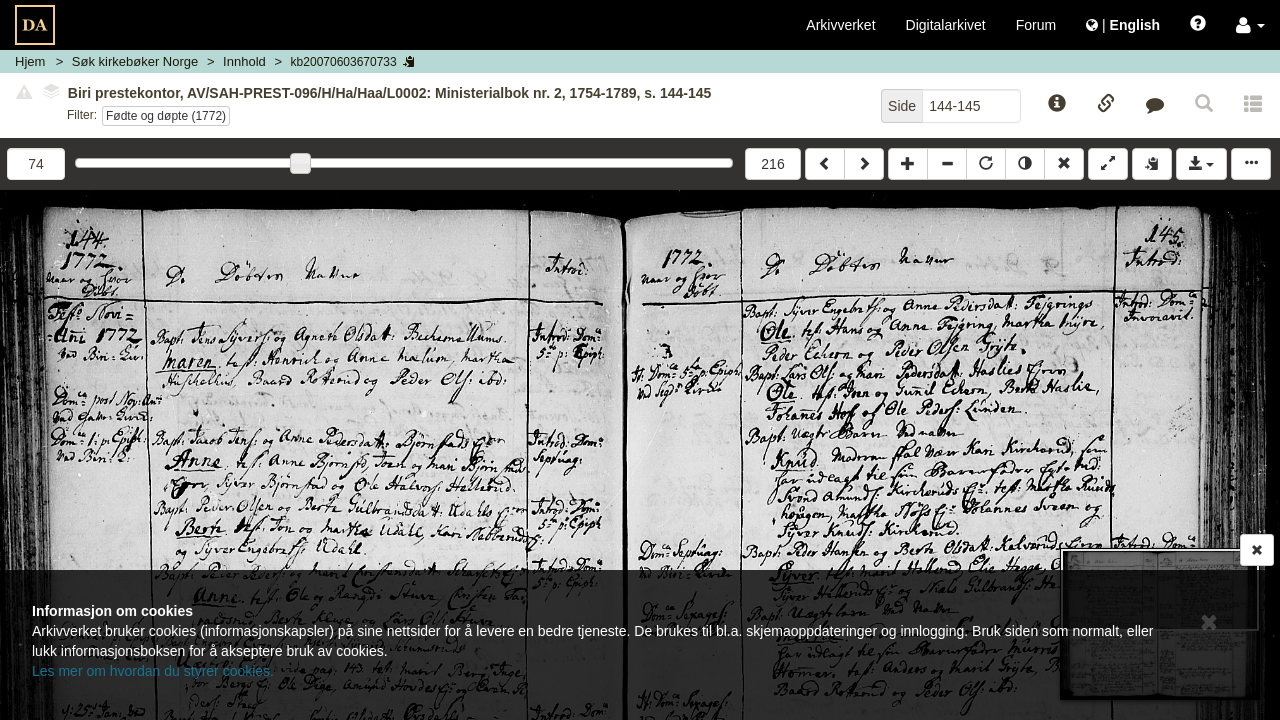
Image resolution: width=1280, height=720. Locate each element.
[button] (1250, 25)
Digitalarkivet (946, 25)
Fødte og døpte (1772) (166, 116)
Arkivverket (840, 25)
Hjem (30, 61)
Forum (1036, 25)
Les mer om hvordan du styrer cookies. (153, 671)
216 (772, 164)
